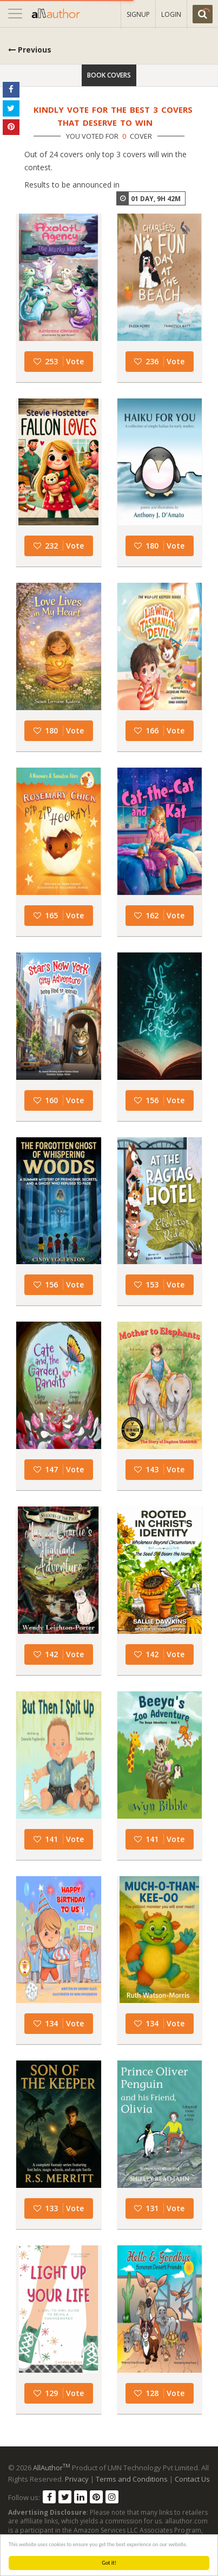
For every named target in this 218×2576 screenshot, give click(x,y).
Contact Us (192, 2479)
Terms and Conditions (132, 2479)
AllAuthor (51, 2467)
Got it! (109, 2562)
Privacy (77, 2479)
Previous (29, 49)
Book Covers (109, 75)
